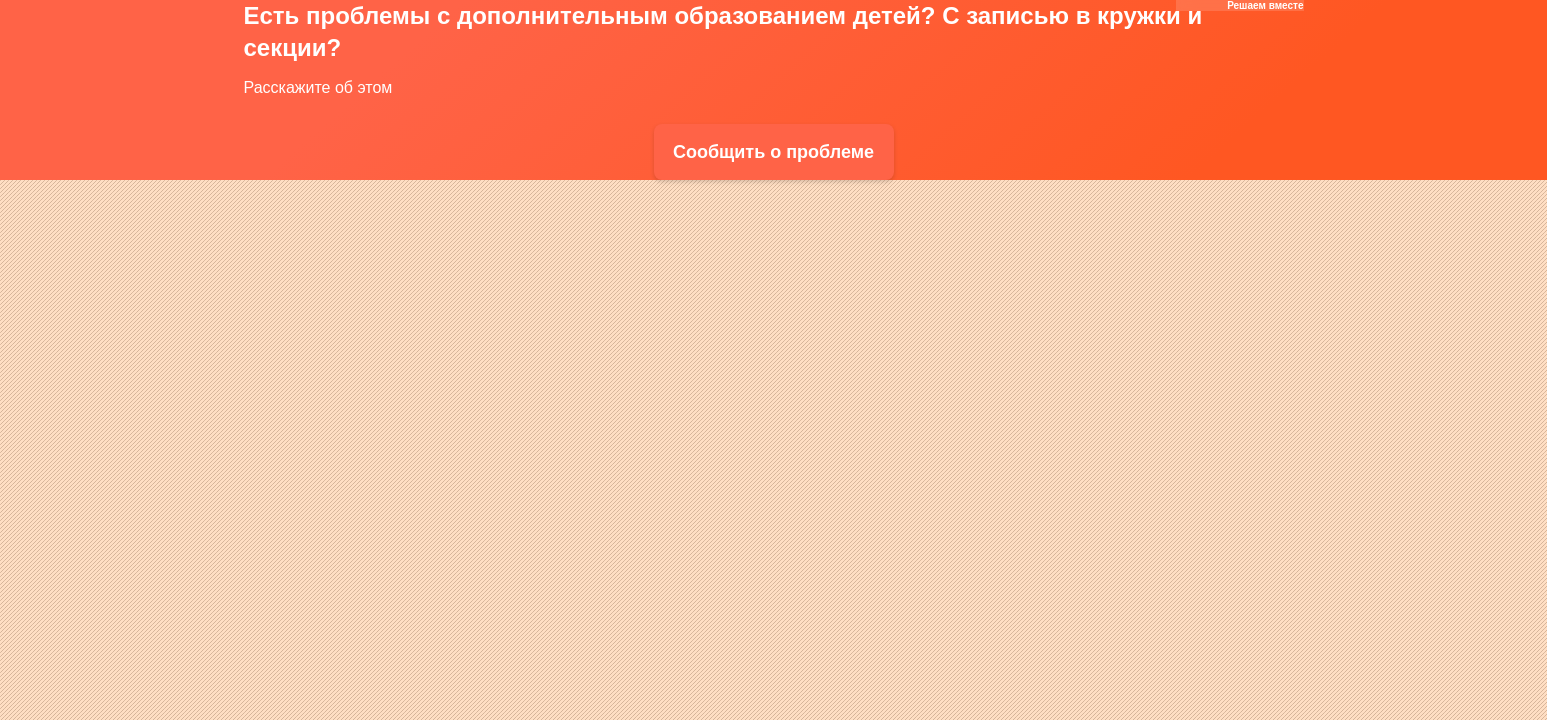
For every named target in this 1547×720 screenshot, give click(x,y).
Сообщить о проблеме (773, 152)
